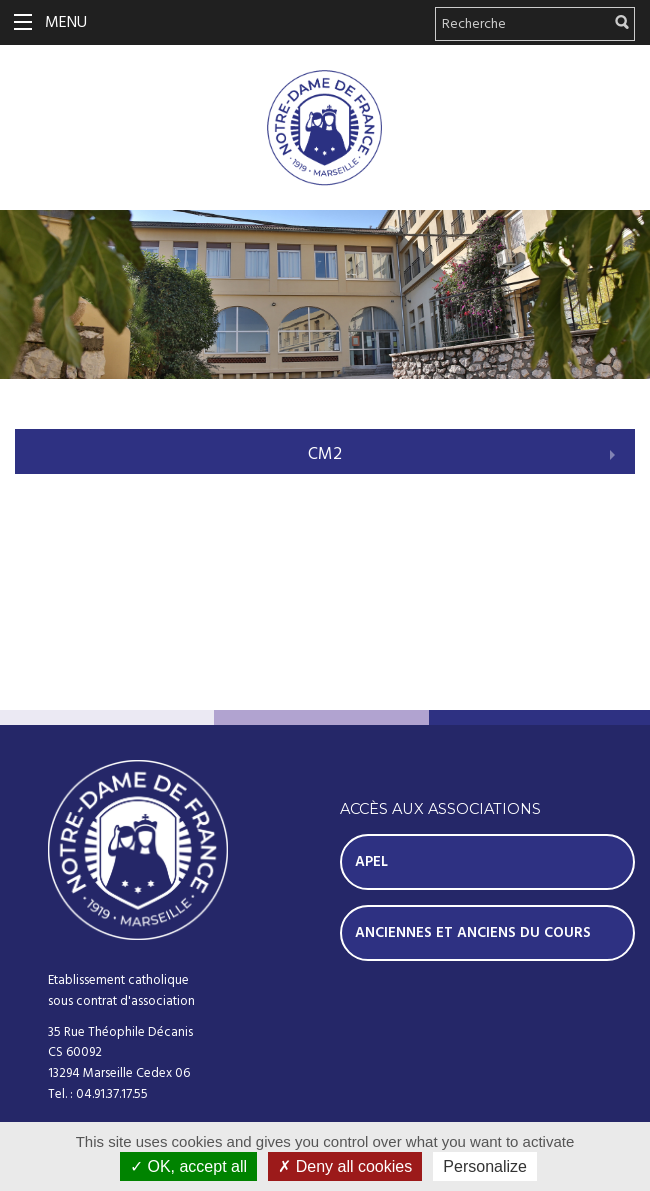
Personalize (485, 1166)
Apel (371, 862)
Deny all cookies (345, 1166)
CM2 (325, 454)
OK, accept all (188, 1166)
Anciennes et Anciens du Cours (473, 933)
